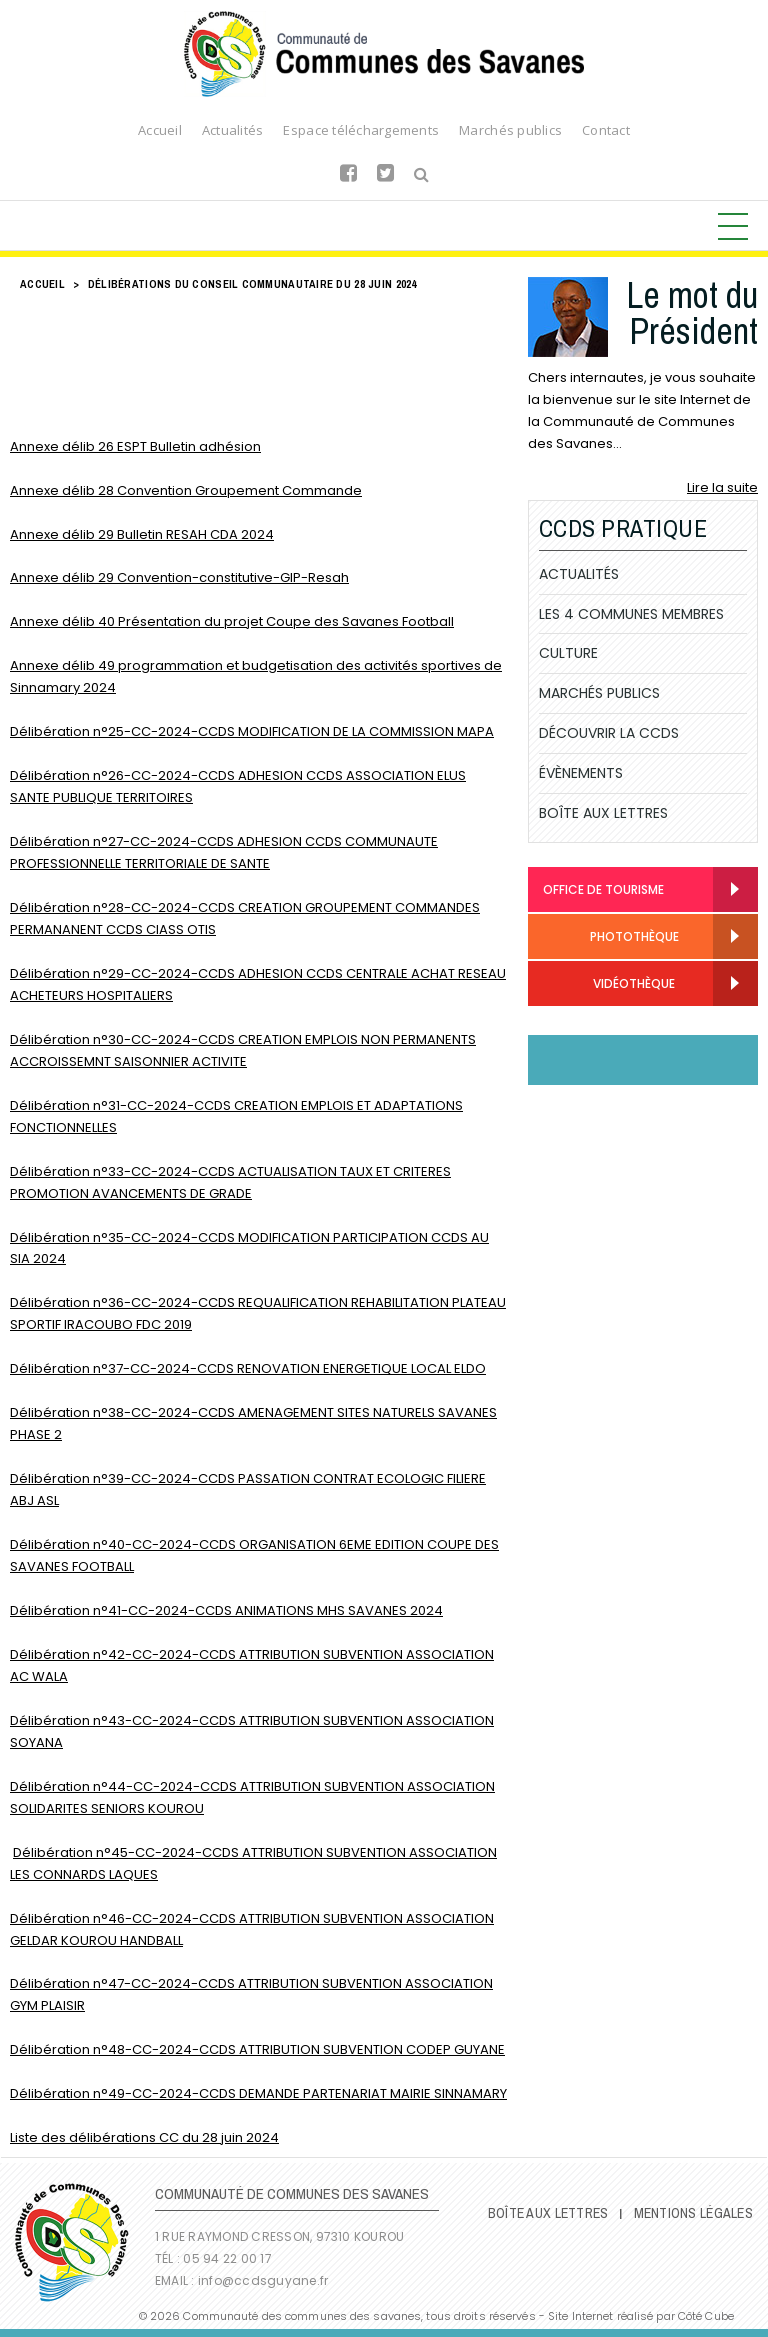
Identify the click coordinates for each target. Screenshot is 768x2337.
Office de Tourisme (603, 889)
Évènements (581, 773)
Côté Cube (706, 2316)
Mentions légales (693, 2213)
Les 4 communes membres (631, 614)
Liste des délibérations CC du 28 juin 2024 (144, 2137)
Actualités (233, 130)
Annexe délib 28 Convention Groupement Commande (186, 490)
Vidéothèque (609, 984)
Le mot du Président (692, 313)
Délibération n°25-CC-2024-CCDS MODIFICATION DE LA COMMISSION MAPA (252, 731)
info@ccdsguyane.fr (263, 2280)
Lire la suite (722, 487)
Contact (606, 130)
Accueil (160, 130)
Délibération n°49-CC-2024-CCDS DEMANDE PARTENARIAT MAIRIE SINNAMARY (258, 2093)
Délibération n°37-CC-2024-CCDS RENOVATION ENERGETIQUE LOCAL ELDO (248, 1368)
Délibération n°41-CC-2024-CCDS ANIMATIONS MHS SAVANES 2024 (226, 1610)
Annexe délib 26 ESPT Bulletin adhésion (135, 446)
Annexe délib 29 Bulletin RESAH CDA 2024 (142, 534)
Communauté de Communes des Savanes (384, 54)
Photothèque (611, 937)
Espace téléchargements (361, 130)
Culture (568, 653)
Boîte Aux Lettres (603, 813)
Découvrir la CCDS (609, 733)
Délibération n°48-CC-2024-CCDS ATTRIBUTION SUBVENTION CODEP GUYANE (257, 2049)
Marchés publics (510, 130)
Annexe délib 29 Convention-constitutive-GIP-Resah (179, 577)
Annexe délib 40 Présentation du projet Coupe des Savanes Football (232, 621)
